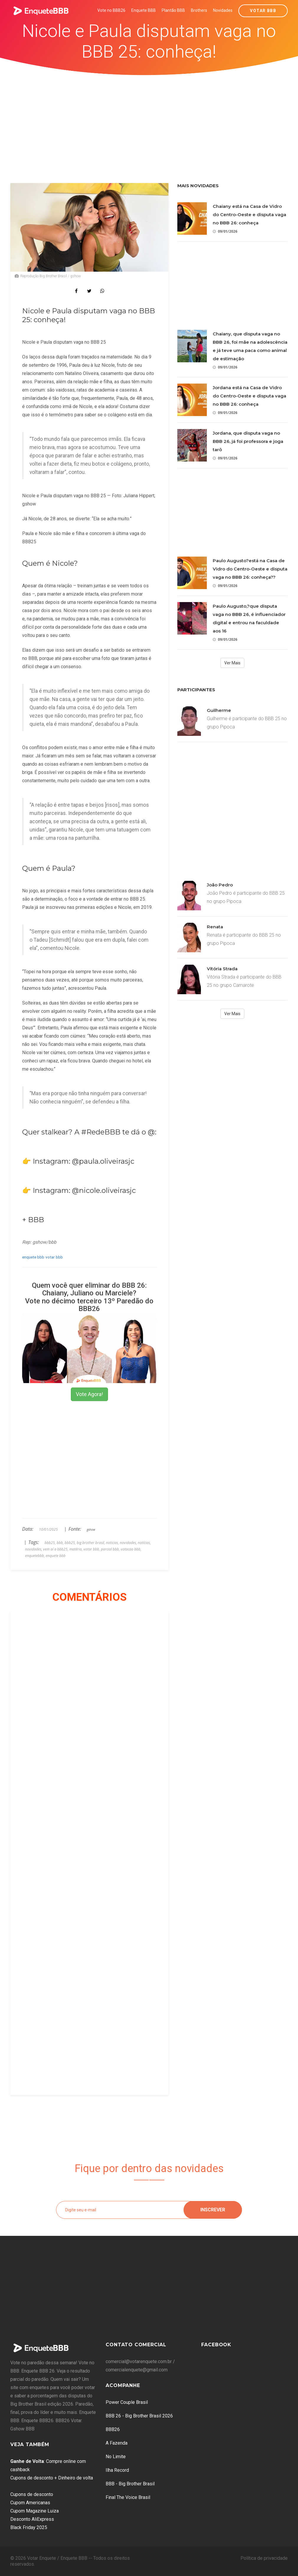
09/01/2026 (225, 231)
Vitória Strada (222, 968)
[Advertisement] (149, 119)
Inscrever (212, 2210)
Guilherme (219, 710)
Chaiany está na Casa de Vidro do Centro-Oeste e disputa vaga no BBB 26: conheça (249, 214)
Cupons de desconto (31, 2494)
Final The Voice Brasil (128, 2497)
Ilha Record (117, 2470)
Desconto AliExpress (32, 2519)
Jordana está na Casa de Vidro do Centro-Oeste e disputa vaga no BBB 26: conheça (249, 396)
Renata (215, 927)
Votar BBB (263, 10)
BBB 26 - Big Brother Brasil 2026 (139, 2416)
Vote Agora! (89, 1394)
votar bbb (54, 1257)
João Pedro (220, 885)
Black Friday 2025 (28, 2527)
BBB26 (113, 2429)
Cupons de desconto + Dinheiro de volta (51, 2478)
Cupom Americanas (30, 2502)
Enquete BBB (143, 10)
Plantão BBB (173, 10)
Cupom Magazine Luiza (34, 2511)
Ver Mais (232, 663)
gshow (91, 1529)
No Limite (116, 2456)
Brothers (199, 10)
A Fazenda (116, 2443)
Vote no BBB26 (111, 10)
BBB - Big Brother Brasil (130, 2484)
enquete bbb (33, 1257)
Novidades (222, 10)
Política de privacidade (264, 2558)
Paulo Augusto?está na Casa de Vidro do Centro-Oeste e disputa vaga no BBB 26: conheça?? (250, 569)
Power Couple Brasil (127, 2402)
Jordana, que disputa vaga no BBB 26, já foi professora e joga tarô (248, 441)
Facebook (216, 2344)
